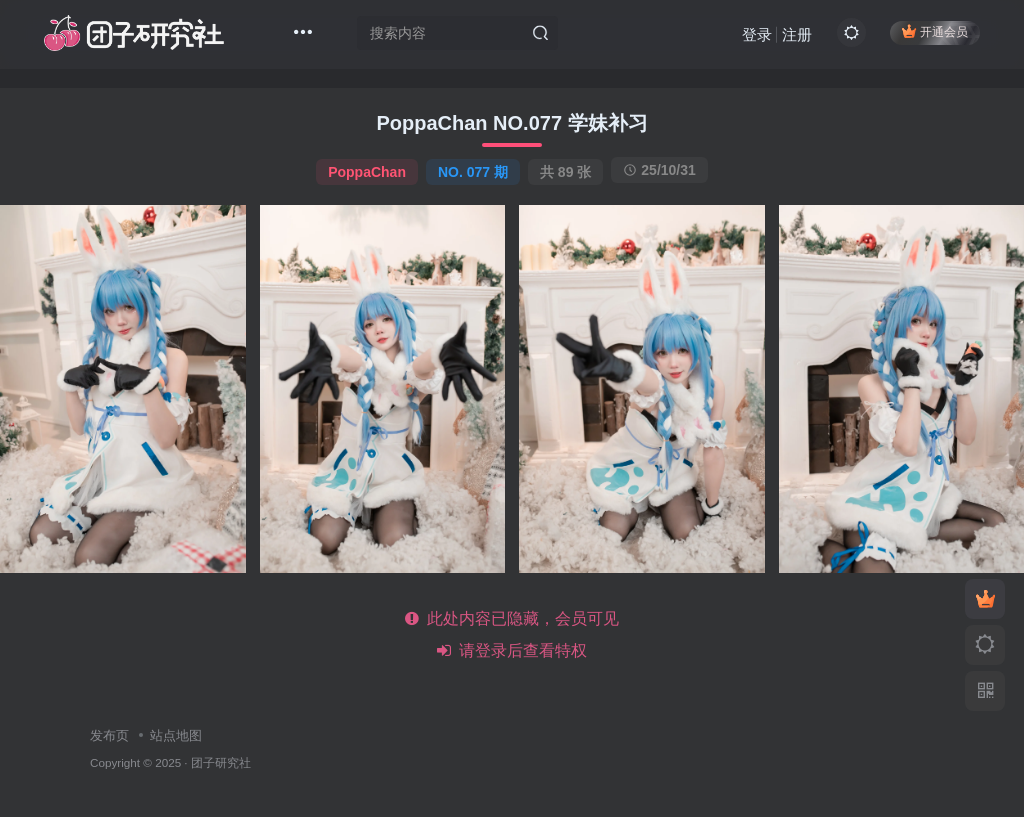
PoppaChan (367, 172)
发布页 (109, 735)
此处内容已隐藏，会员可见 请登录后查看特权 (512, 634)
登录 (755, 35)
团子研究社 (221, 762)
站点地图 (176, 735)
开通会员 (933, 32)
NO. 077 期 (473, 172)
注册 (795, 35)
